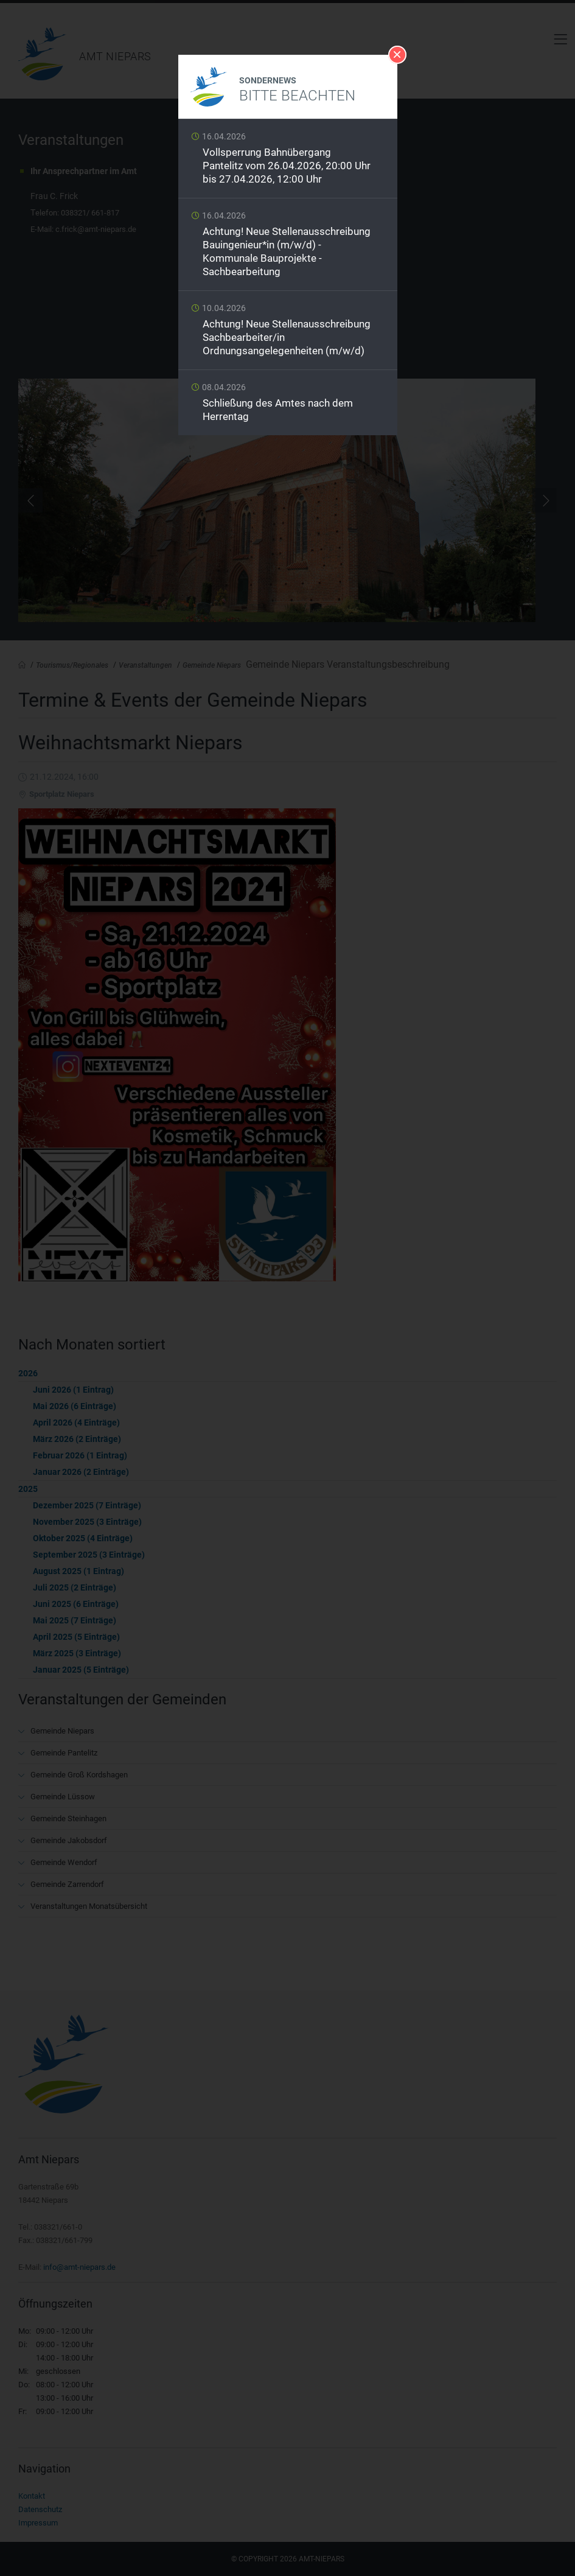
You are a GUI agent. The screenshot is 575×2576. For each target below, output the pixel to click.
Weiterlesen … (287, 161)
